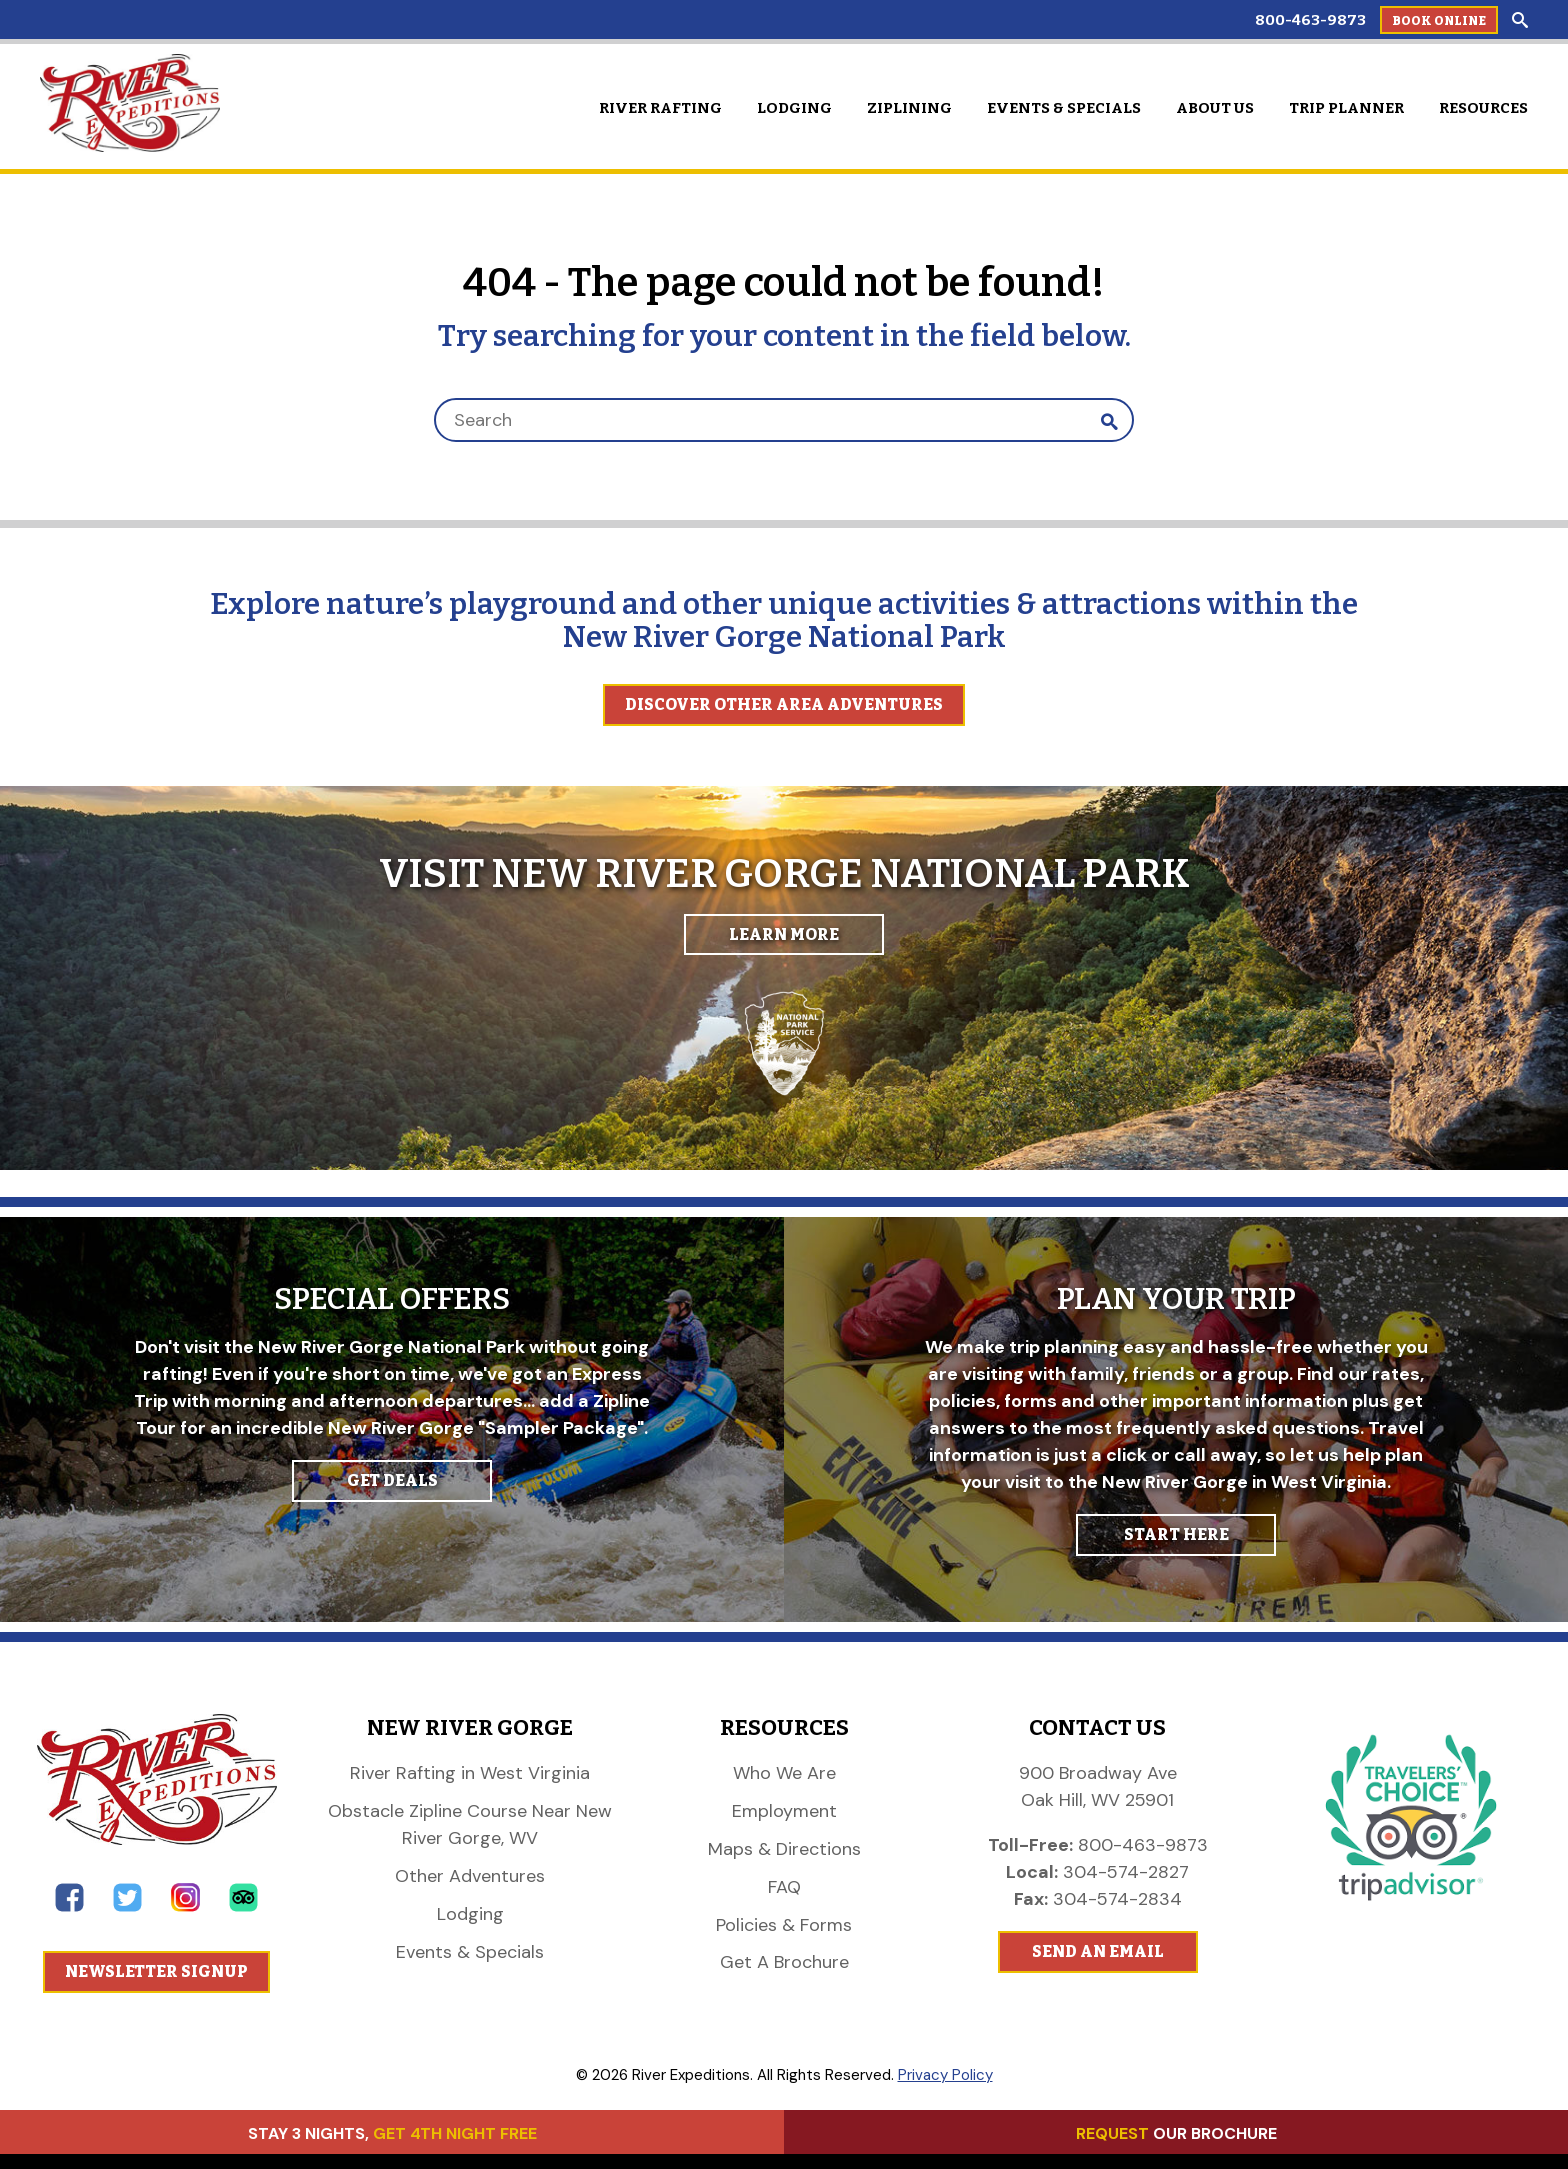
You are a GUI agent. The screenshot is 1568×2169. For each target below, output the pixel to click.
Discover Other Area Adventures (784, 704)
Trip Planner (1346, 108)
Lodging (794, 108)
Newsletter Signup (156, 1971)
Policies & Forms (784, 1925)
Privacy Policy (945, 2075)
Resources (1483, 108)
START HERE (1176, 1534)
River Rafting (660, 108)
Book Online (1439, 21)
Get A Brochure (784, 1962)
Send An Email (1098, 1951)
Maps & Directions (784, 1849)
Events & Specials (1064, 108)
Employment (784, 1811)
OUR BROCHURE (1176, 2133)
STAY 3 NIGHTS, (392, 2133)
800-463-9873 (1310, 20)
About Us (1215, 108)
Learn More (784, 934)
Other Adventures (470, 1876)
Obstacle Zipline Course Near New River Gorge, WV (470, 1824)
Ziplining (909, 108)
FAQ (784, 1887)
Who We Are (784, 1773)
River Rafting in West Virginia (470, 1773)
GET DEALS (392, 1480)
